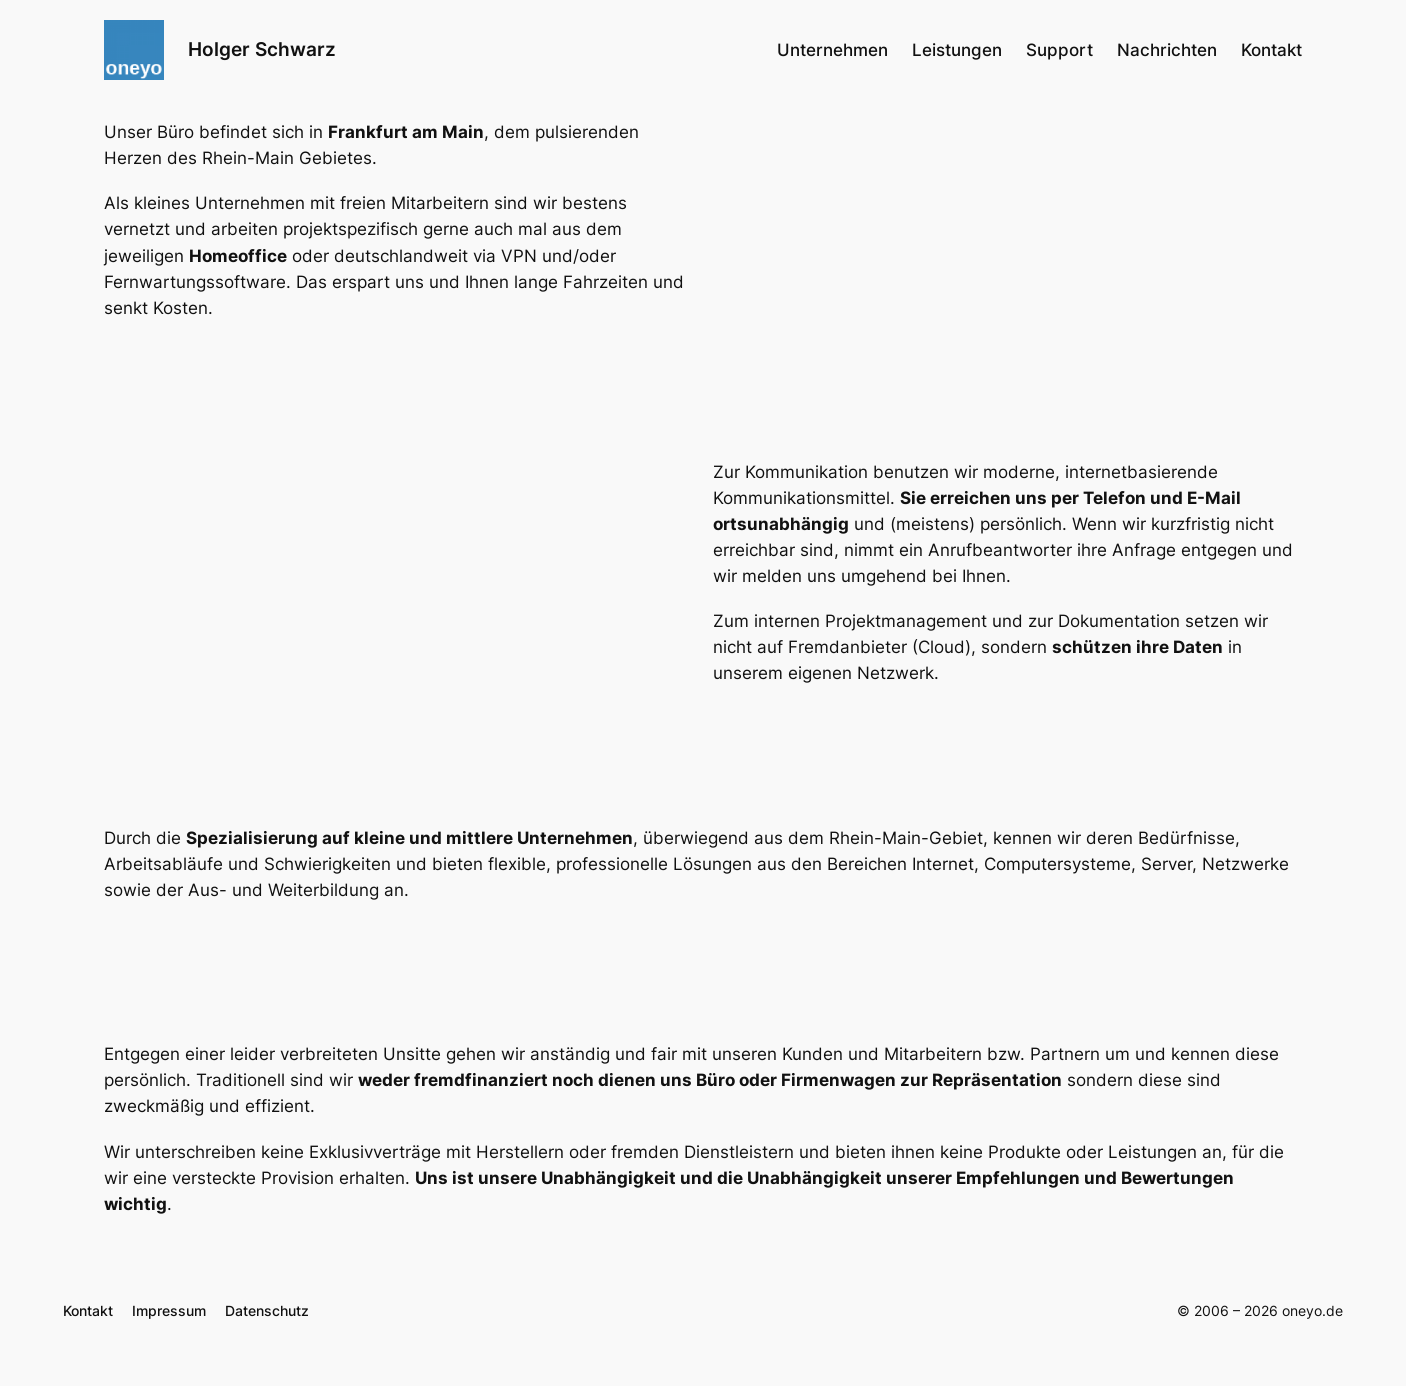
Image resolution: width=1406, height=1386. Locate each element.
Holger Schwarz (262, 49)
